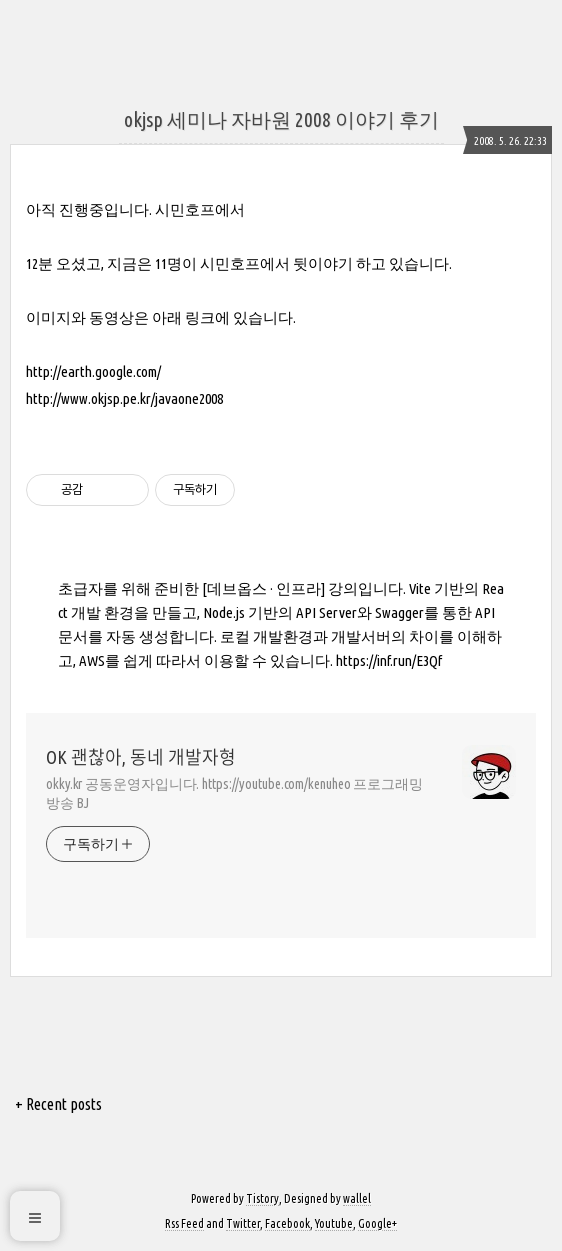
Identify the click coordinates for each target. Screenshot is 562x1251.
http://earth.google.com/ (93, 371)
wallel (357, 1198)
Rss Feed (184, 1223)
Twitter (243, 1223)
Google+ (377, 1223)
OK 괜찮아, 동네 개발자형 (141, 757)
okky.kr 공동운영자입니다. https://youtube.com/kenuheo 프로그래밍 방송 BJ (234, 793)
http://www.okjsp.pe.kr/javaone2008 (124, 398)
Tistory (262, 1198)
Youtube (334, 1223)
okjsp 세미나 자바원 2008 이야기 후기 (281, 119)
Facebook (287, 1223)
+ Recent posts (58, 1104)
